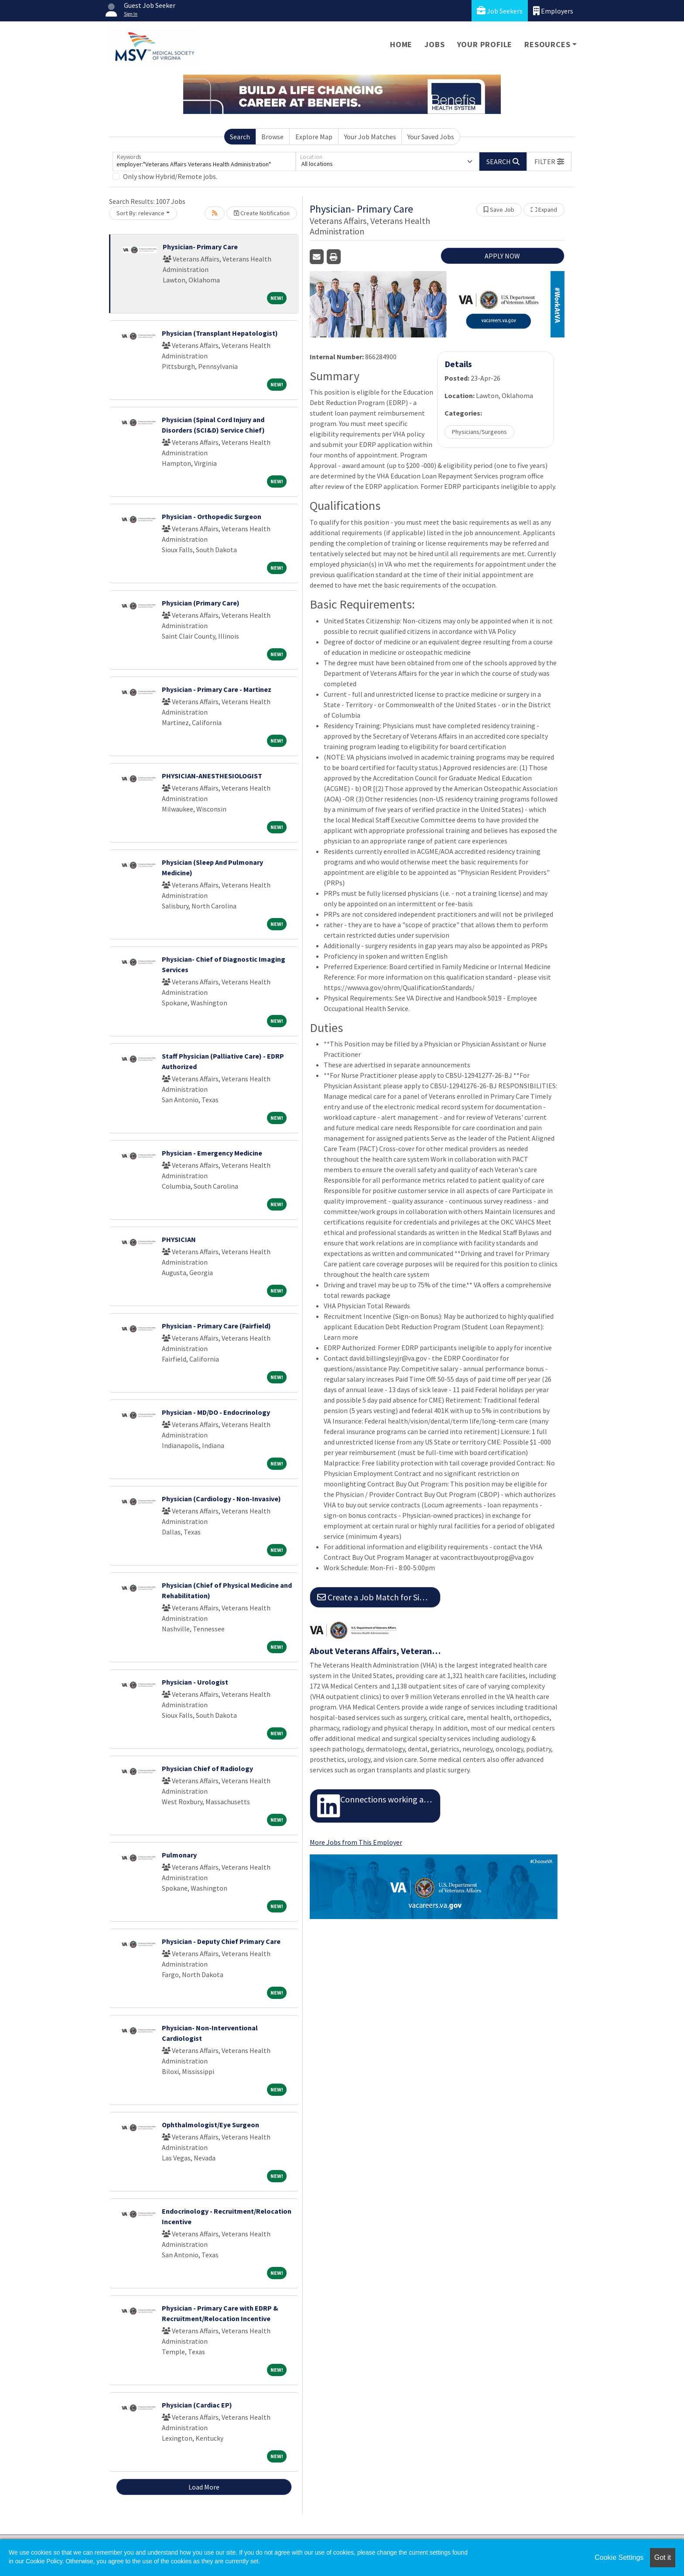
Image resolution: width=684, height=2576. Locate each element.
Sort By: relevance (140, 213)
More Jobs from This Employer (356, 1842)
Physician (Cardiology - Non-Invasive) (221, 1498)
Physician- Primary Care (200, 246)
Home (401, 44)
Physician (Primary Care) (200, 602)
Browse (272, 136)
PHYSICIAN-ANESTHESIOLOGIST (212, 775)
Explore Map (313, 136)
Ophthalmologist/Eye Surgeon (210, 2124)
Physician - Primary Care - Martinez (216, 689)
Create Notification (262, 213)
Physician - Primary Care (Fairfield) (216, 1325)
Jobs (434, 44)
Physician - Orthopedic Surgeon (211, 516)
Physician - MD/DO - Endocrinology (216, 1412)
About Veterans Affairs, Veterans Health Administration (375, 1651)
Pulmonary (179, 1854)
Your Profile (485, 44)
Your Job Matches (370, 136)
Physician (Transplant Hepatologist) (220, 333)
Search (240, 136)
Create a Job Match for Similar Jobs (379, 1597)
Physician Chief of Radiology (207, 1768)
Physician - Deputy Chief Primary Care (221, 1941)
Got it (662, 2557)
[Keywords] (204, 161)
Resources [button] (547, 44)
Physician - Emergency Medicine (212, 1153)
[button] (549, 161)
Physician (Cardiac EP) (197, 2405)
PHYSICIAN (179, 1239)
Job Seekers (500, 10)
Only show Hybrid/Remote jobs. (170, 176)
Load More (203, 2487)
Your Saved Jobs (430, 136)
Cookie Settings (619, 2557)
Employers (553, 10)
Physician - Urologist (195, 1682)
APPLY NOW (502, 255)
